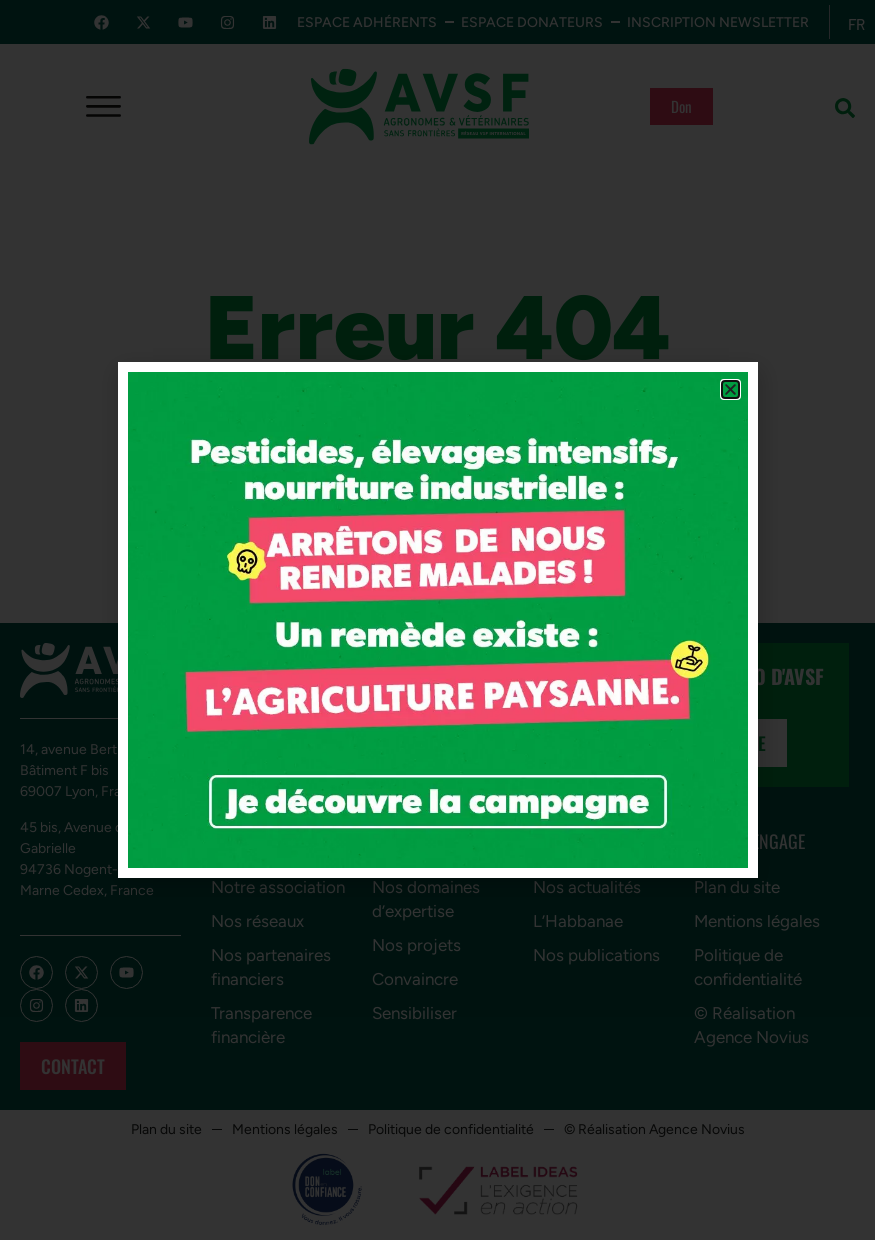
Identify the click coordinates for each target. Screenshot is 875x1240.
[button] (730, 389)
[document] (437, 620)
